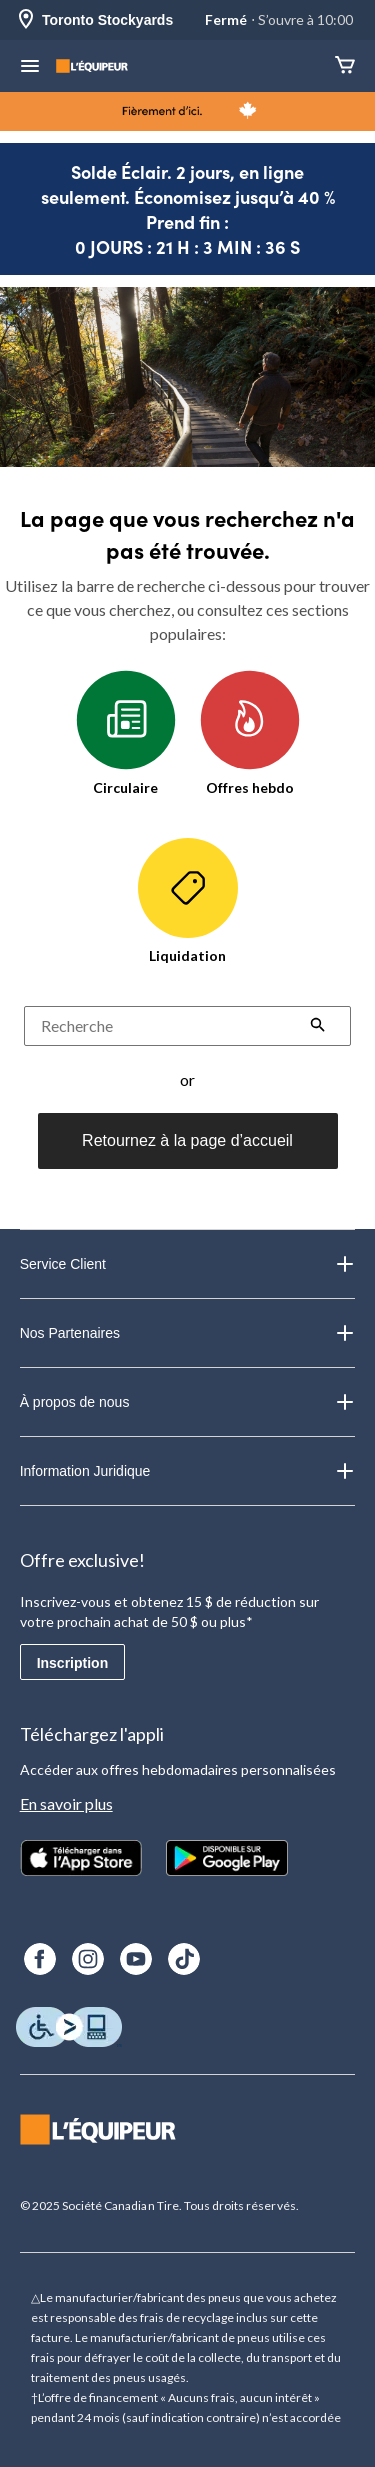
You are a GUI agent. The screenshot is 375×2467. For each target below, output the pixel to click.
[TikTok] (184, 1959)
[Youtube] (136, 1959)
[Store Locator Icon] (26, 20)
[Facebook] (40, 1959)
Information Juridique (188, 1471)
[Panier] (345, 66)
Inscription (73, 1663)
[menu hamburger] (30, 68)
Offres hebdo (250, 733)
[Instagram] (88, 1959)
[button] (318, 1027)
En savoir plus (66, 1803)
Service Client (188, 1264)
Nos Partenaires (188, 1333)
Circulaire (126, 733)
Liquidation (188, 901)
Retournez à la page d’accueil (187, 1140)
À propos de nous (188, 1402)
